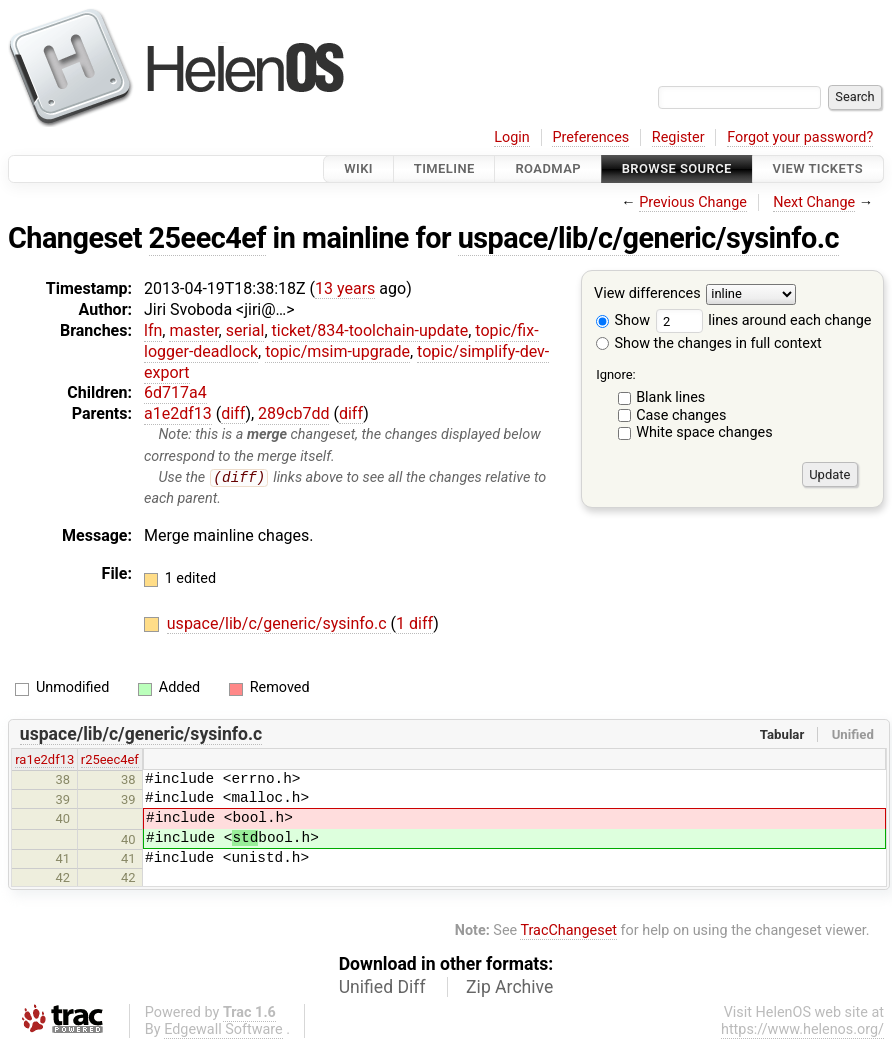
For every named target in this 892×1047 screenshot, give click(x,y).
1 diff (414, 624)
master (193, 330)
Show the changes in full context (709, 343)
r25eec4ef (110, 760)
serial (245, 330)
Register (678, 137)
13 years (345, 288)
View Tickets (818, 168)
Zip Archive (509, 987)
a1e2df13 (178, 413)
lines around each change (764, 320)
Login (512, 137)
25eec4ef (207, 238)
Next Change (814, 202)
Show (623, 320)
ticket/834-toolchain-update (370, 330)
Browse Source (677, 168)
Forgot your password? (800, 137)
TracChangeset (568, 931)
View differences (647, 294)
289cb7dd (293, 413)
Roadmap (548, 168)
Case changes (681, 415)
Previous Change (693, 202)
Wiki (358, 168)
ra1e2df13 (44, 760)
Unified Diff (382, 987)
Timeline (444, 168)
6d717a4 (175, 392)
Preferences (590, 137)
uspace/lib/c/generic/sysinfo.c (648, 238)
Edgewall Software (223, 1029)
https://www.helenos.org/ (802, 1029)
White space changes (704, 432)
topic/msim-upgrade (337, 351)
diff (233, 413)
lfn (153, 330)
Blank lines (670, 397)
